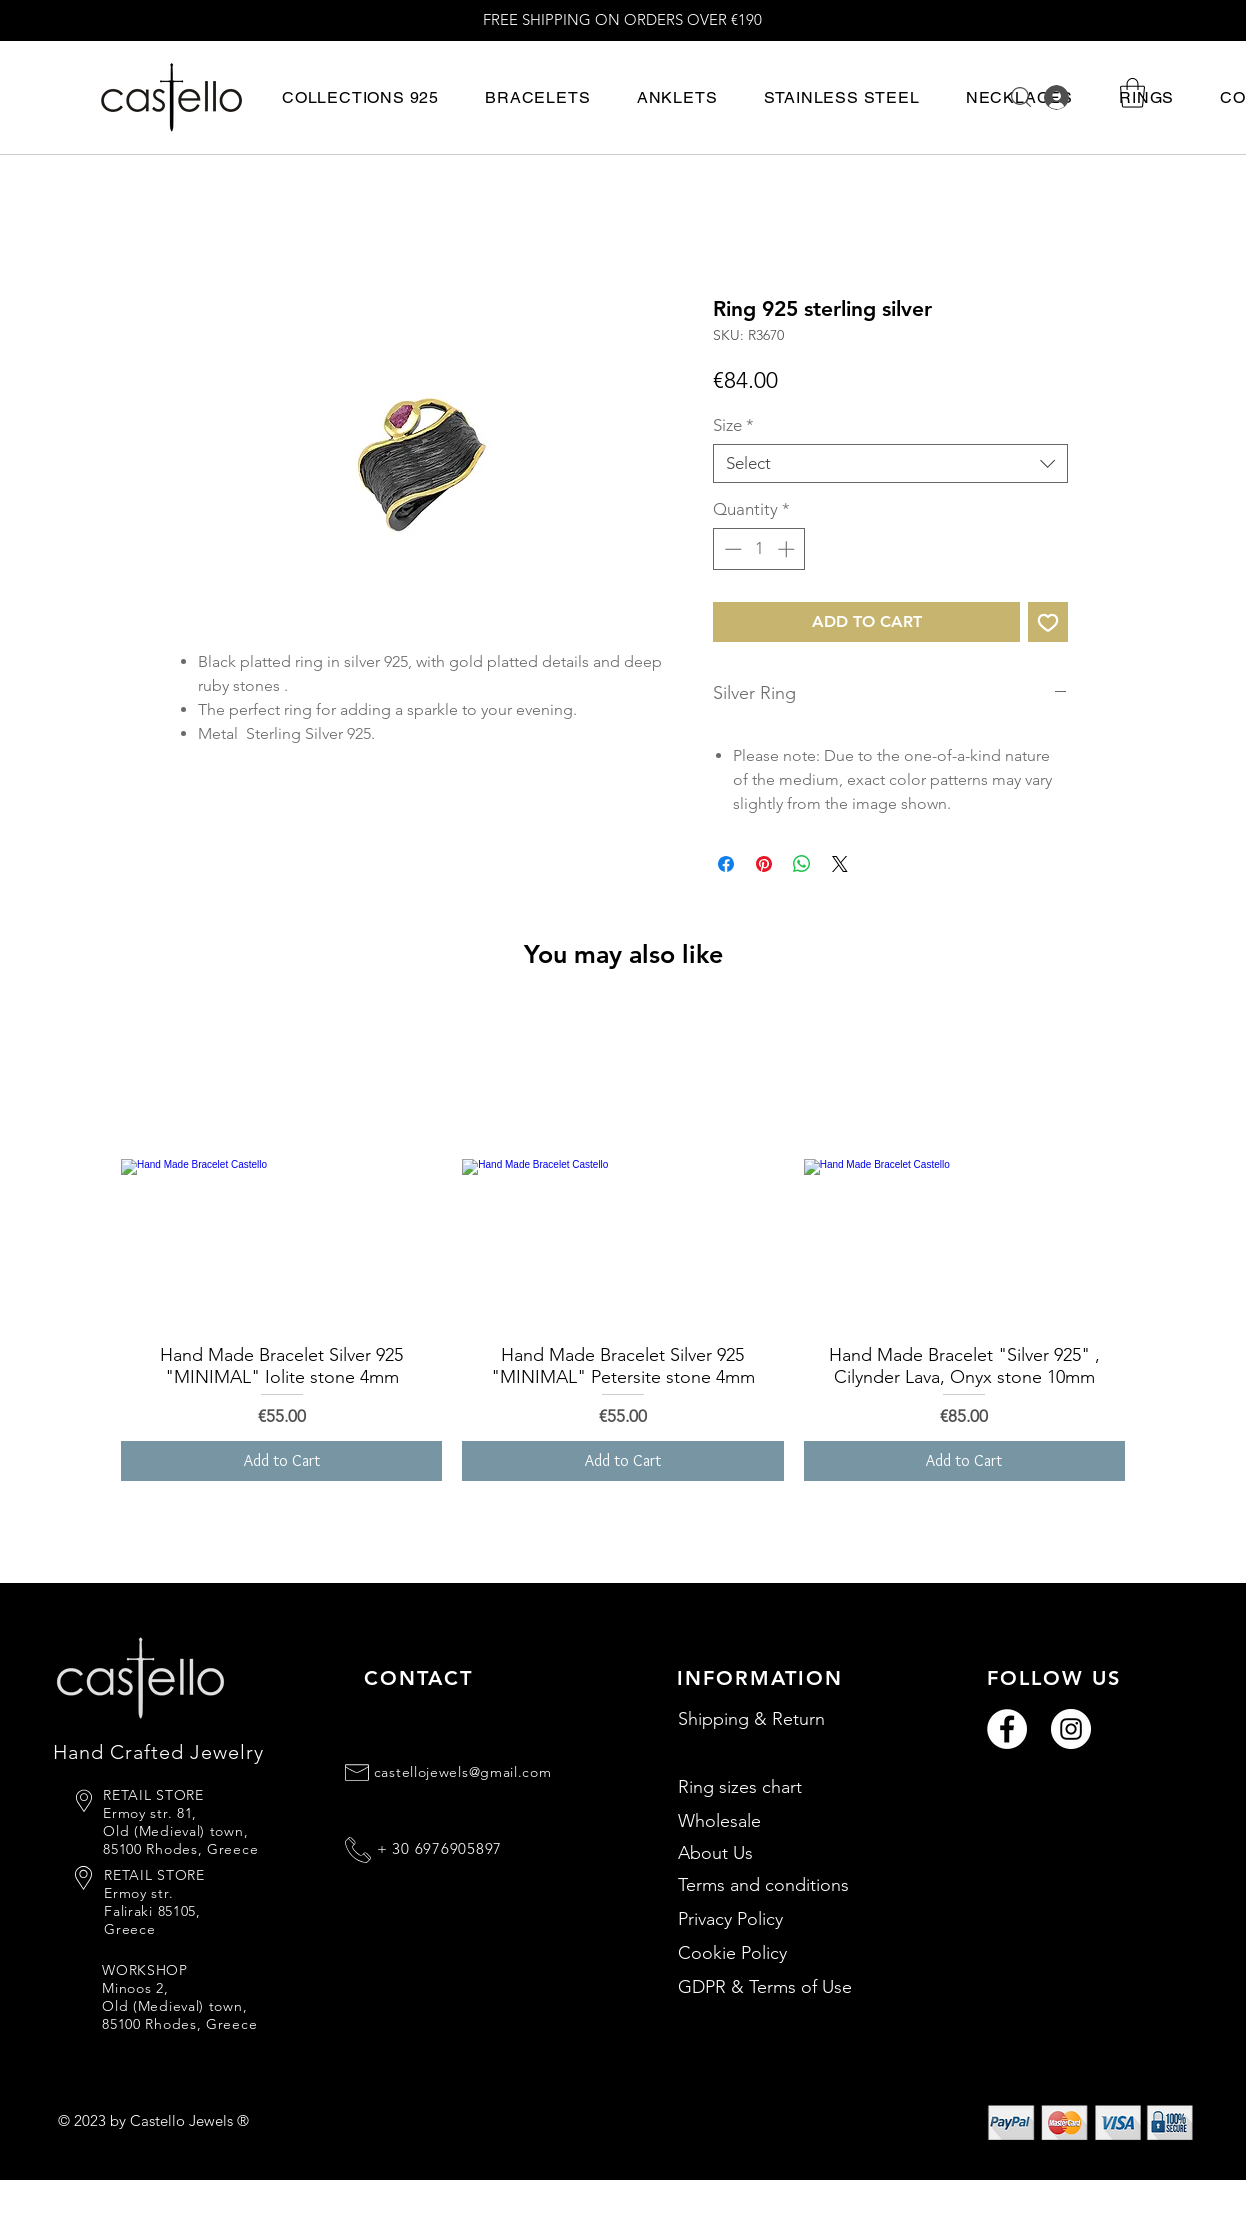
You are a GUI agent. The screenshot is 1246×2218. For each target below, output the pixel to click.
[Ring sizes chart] (784, 1787)
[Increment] (788, 549)
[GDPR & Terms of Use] (784, 1987)
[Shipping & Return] (784, 1719)
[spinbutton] (759, 549)
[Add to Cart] (281, 1461)
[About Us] (784, 1853)
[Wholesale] (784, 1821)
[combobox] (890, 463)
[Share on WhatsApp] (802, 864)
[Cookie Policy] (784, 1953)
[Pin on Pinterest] (764, 864)
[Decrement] (731, 549)
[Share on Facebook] (726, 864)
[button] (360, 97)
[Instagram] (1071, 1729)
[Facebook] (1007, 1729)
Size (733, 425)
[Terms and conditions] (784, 1885)
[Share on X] (840, 864)
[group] (623, 1244)
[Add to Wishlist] (1048, 622)
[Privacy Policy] (784, 1919)
